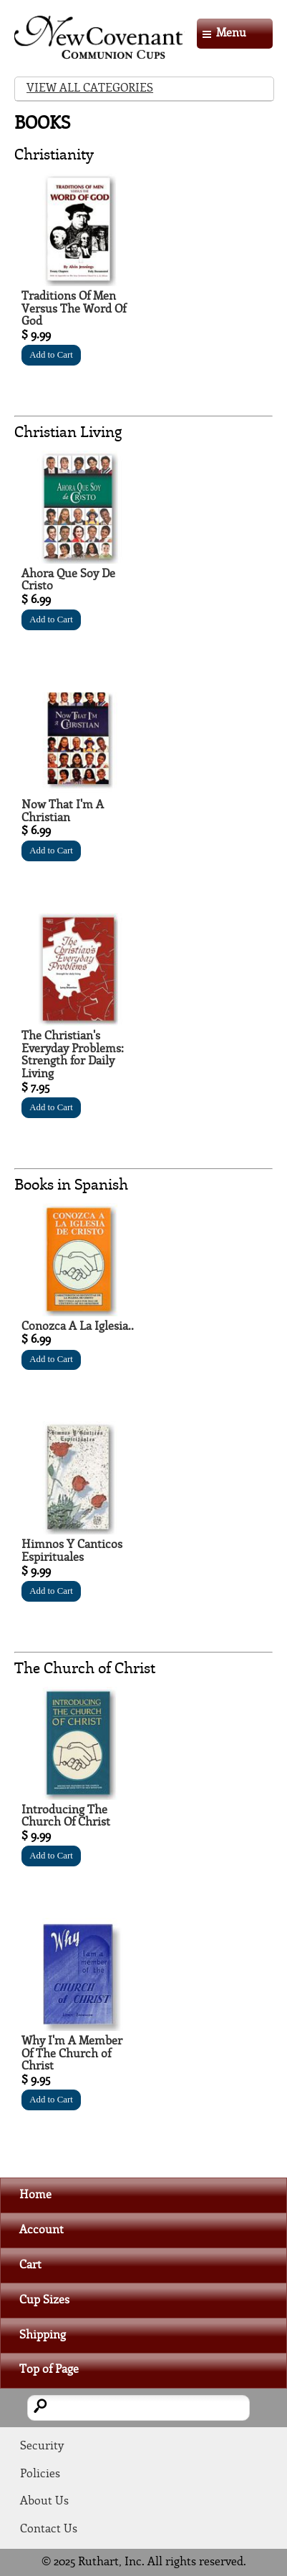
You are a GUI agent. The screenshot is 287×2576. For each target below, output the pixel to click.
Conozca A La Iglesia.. (77, 1327)
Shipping (42, 2335)
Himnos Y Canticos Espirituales (71, 1551)
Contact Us (48, 2529)
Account (41, 2230)
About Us (44, 2501)
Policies (40, 2474)
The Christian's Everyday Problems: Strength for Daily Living (72, 1055)
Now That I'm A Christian (62, 811)
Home (35, 2195)
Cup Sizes (44, 2300)
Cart (30, 2265)
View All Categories (89, 88)
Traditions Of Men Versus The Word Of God (73, 309)
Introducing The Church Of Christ (65, 1816)
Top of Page (49, 2370)
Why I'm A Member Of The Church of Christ (71, 2053)
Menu (231, 33)
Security (42, 2446)
